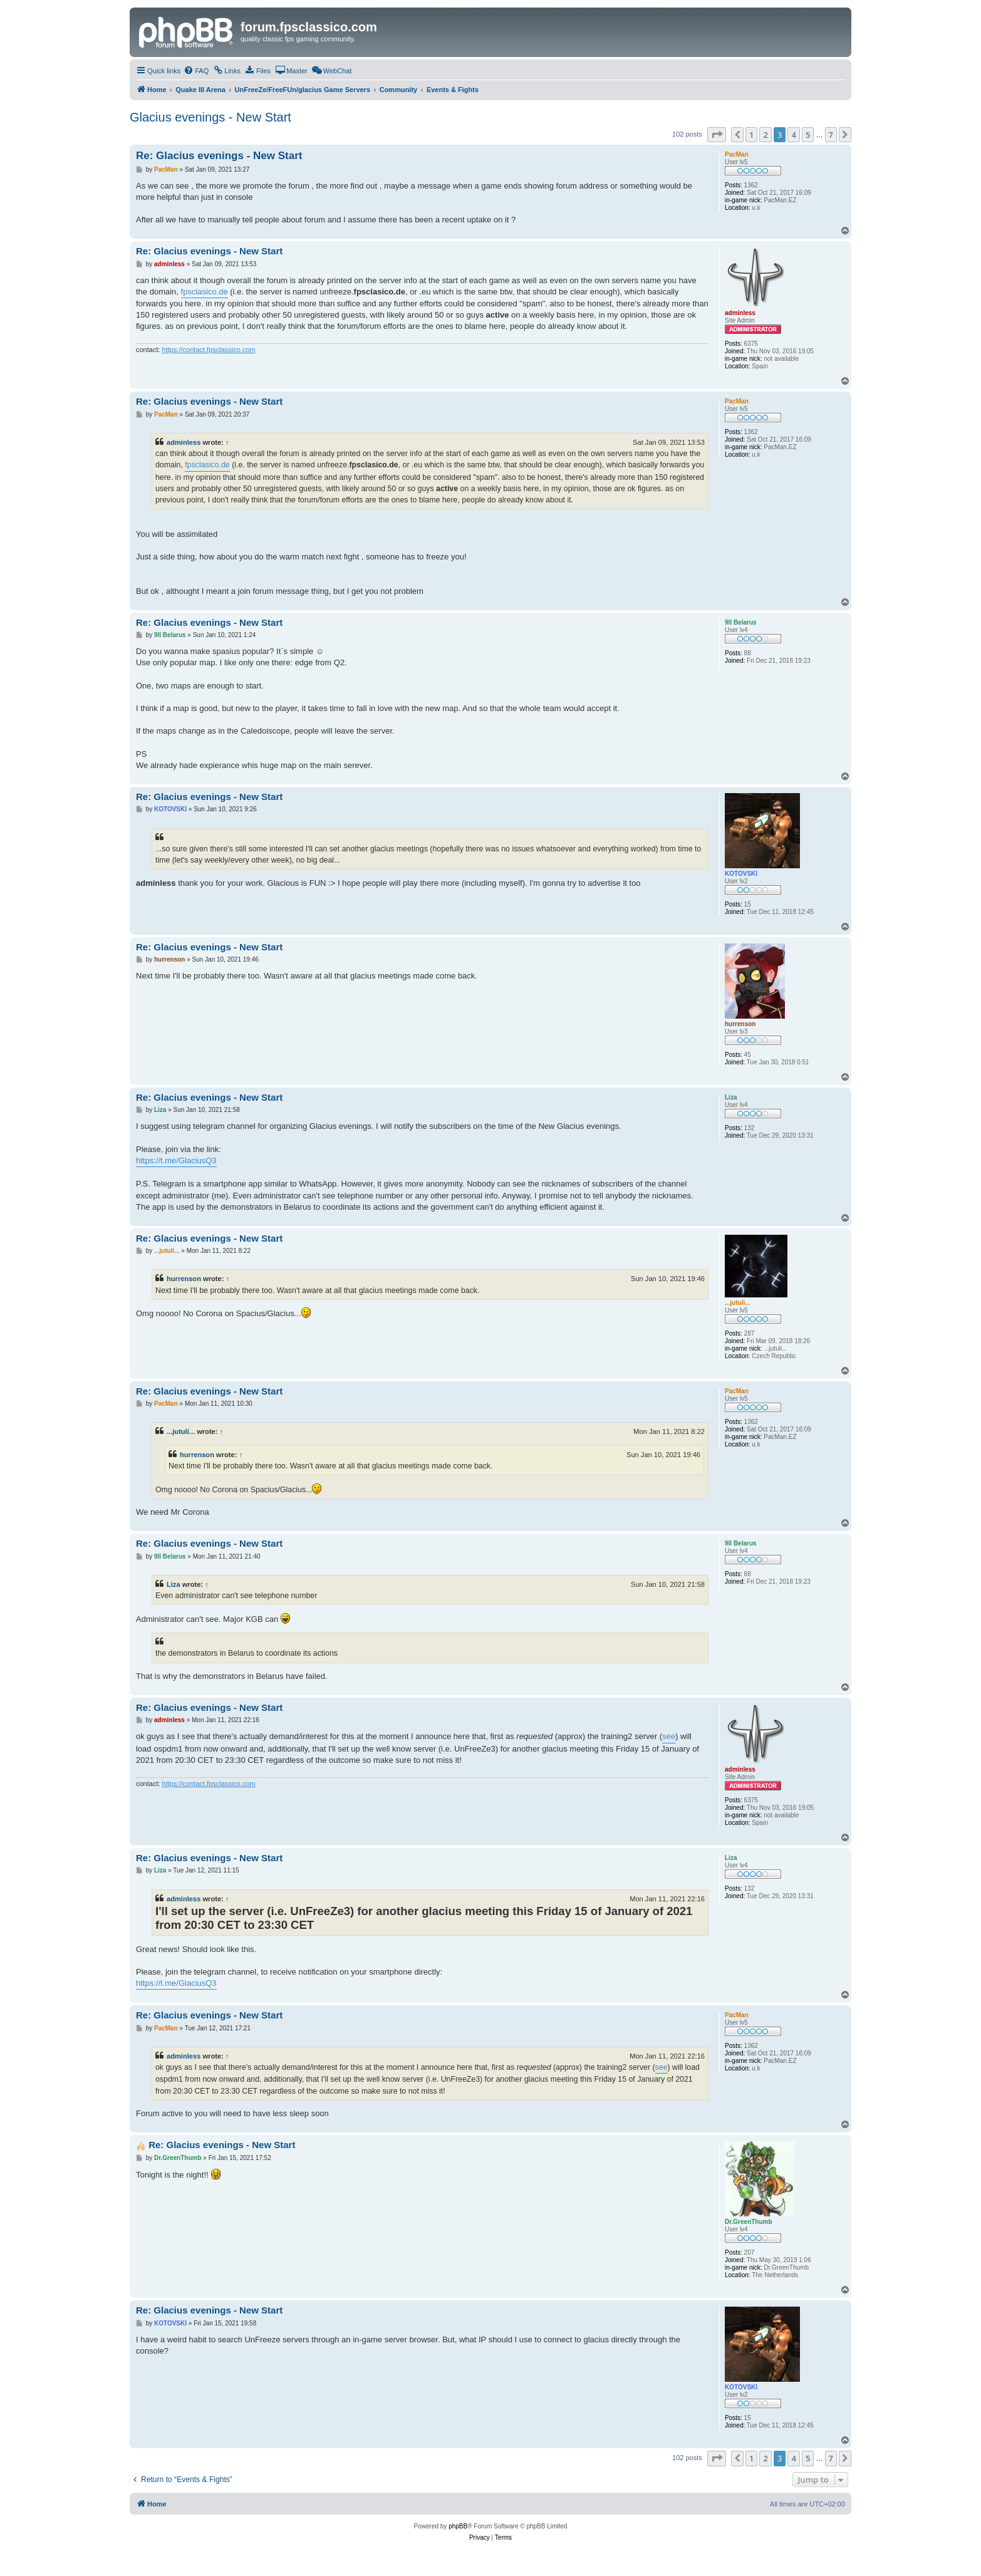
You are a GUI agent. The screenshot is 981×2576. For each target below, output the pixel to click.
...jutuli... (181, 1431)
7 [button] (831, 134)
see (668, 1736)
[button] (716, 134)
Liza (173, 1584)
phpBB (458, 2526)
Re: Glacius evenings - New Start (219, 156)
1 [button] (751, 134)
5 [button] (808, 134)
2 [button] (765, 134)
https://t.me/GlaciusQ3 (176, 1160)
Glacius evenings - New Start (210, 117)
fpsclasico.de (204, 291)
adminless (183, 442)
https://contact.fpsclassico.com (209, 349)
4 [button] (793, 134)
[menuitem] (196, 70)
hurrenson (184, 1278)
